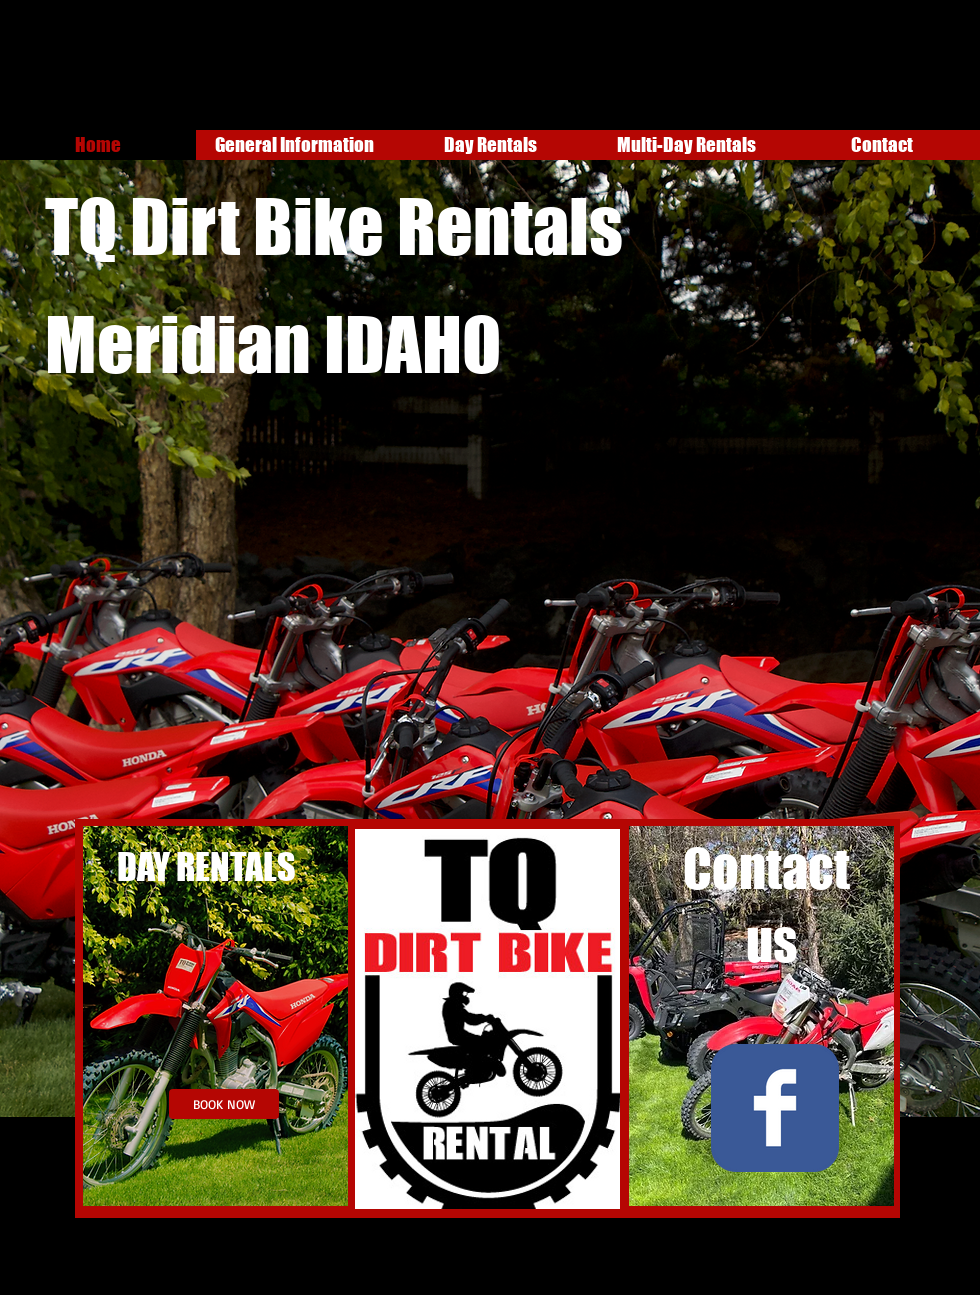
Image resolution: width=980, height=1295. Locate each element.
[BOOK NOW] (224, 1104)
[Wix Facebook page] (775, 1108)
